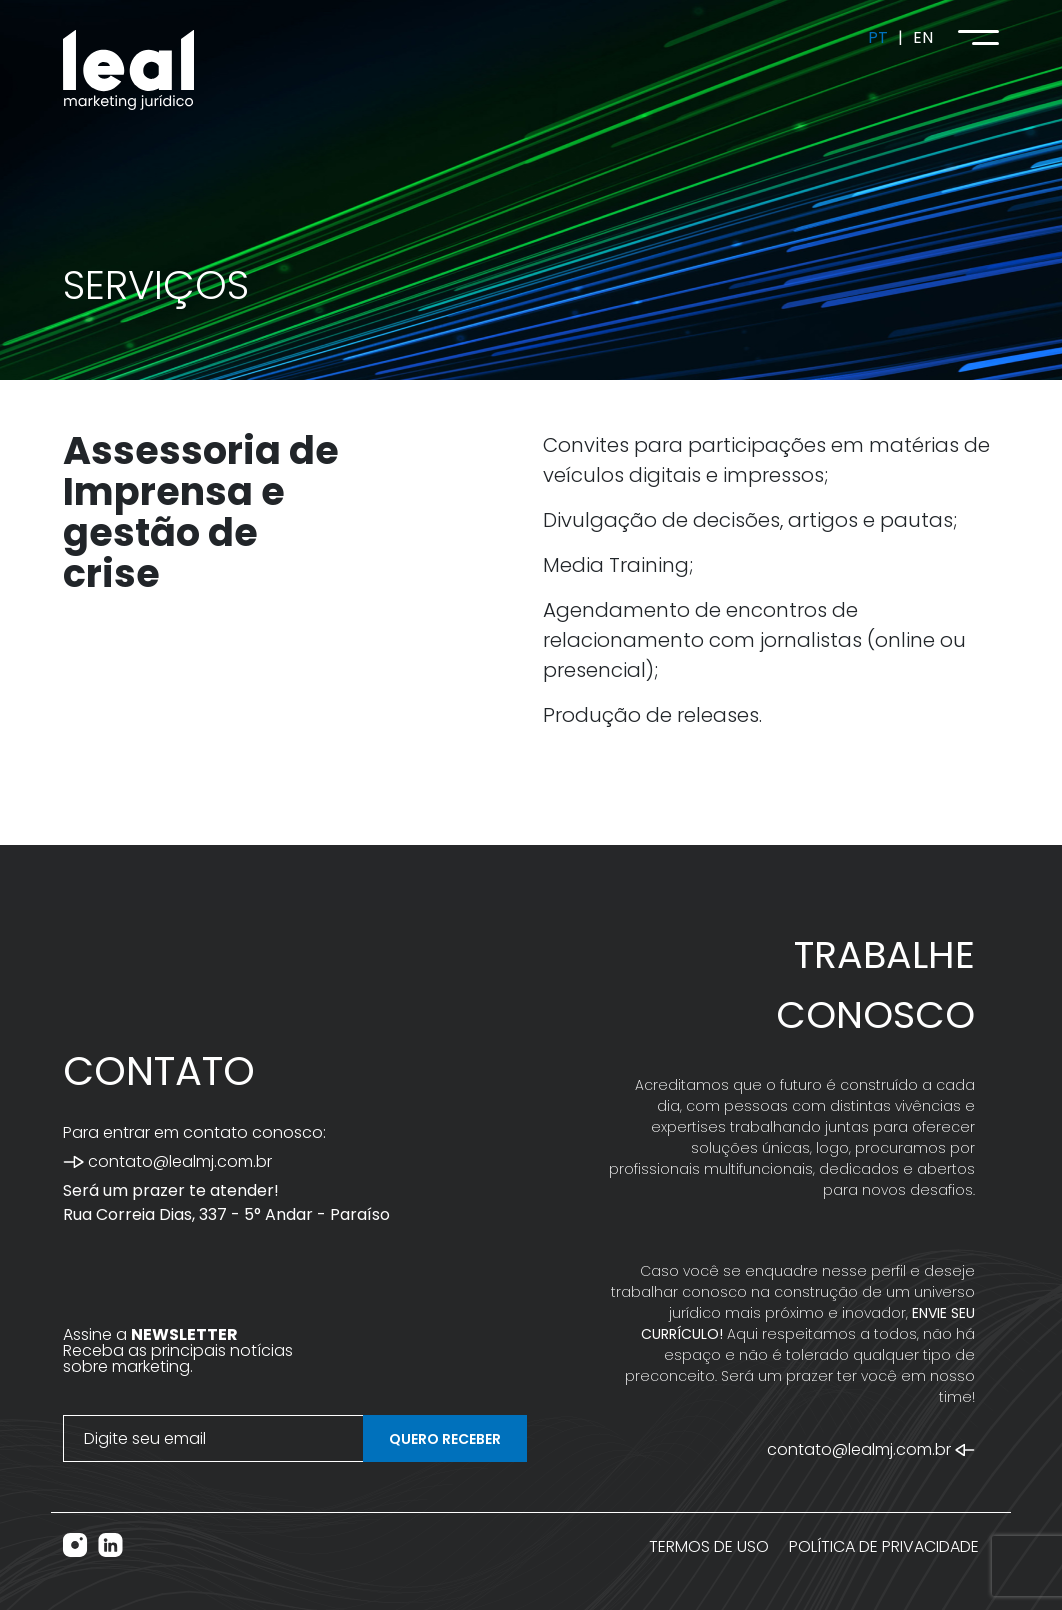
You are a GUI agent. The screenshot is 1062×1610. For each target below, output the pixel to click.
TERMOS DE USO (709, 1546)
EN (923, 38)
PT (878, 38)
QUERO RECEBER (445, 1439)
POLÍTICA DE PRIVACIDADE (884, 1546)
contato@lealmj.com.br (167, 1161)
